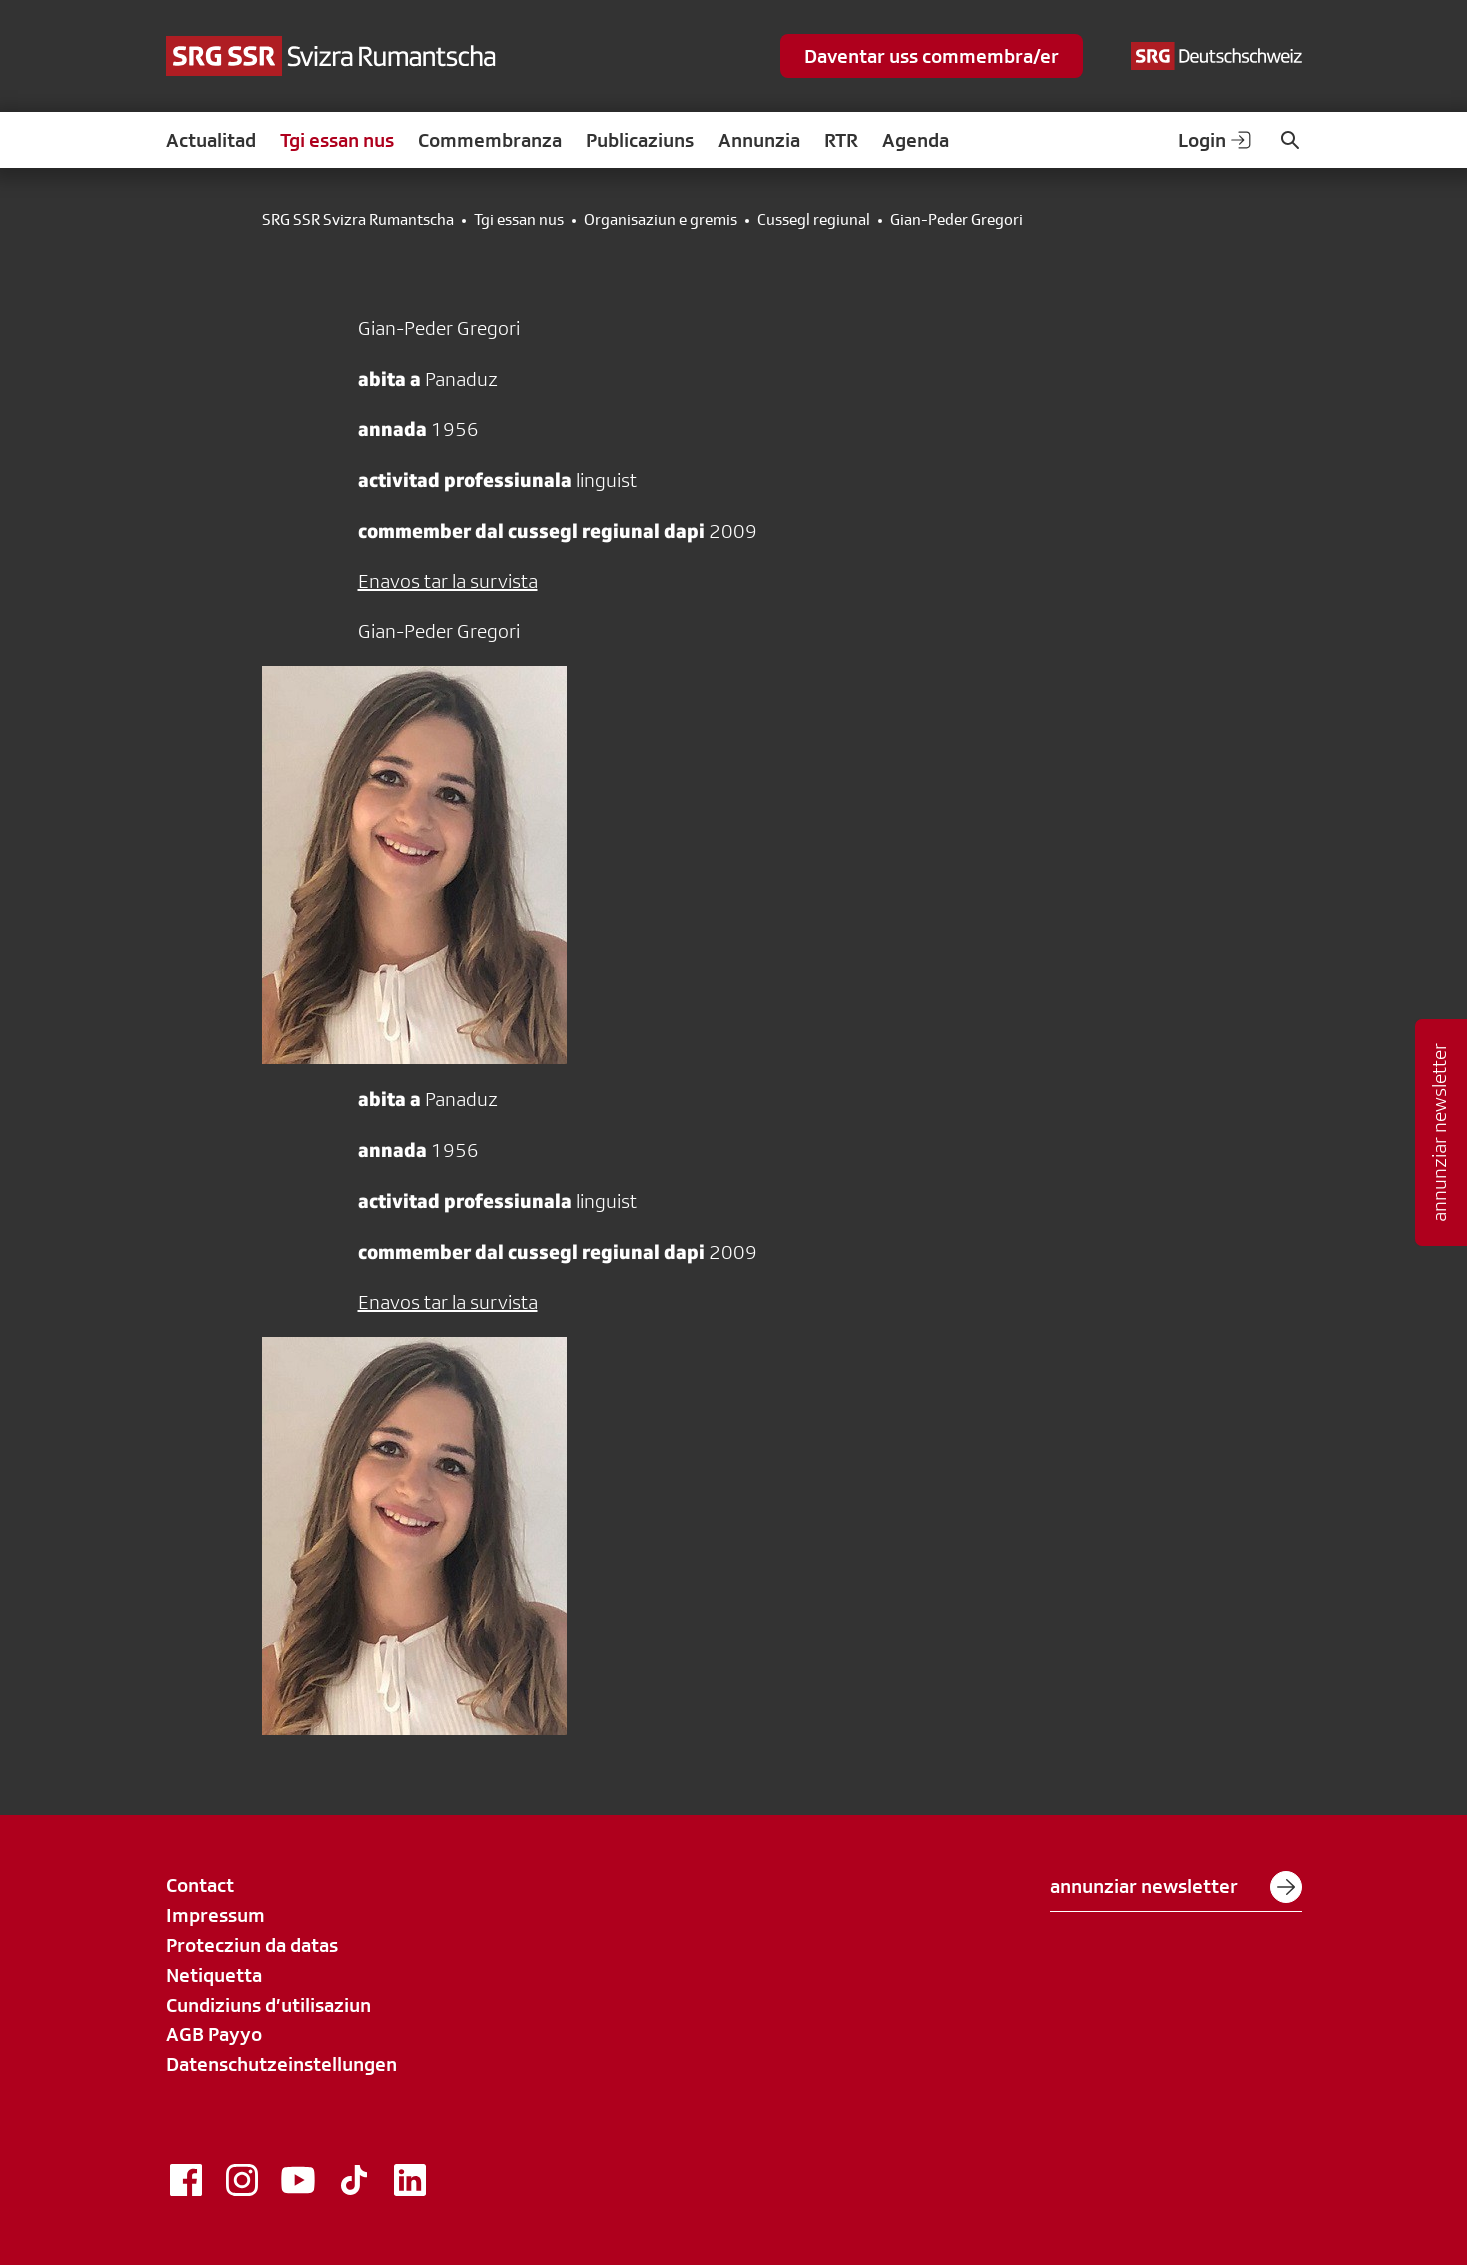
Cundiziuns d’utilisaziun (268, 2005)
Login (1216, 140)
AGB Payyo (214, 2034)
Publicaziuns (640, 140)
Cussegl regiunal (813, 220)
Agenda (915, 140)
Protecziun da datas (252, 1945)
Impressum (215, 1915)
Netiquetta (214, 1975)
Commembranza (490, 140)
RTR (841, 140)
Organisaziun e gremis (660, 220)
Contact (200, 1885)
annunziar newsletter (1176, 1887)
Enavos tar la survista (448, 581)
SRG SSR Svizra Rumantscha (358, 220)
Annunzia (759, 140)
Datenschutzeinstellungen (281, 2064)
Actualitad (211, 140)
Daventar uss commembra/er (931, 56)
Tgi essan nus (337, 140)
